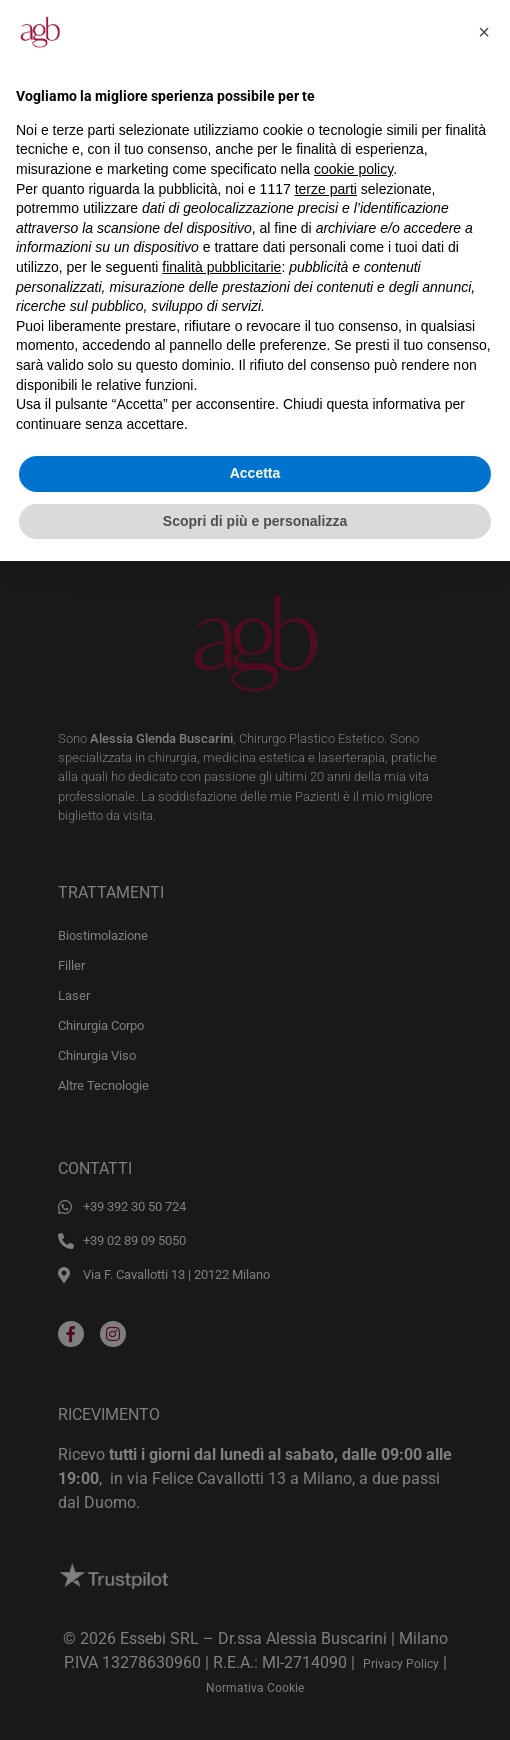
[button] (484, 32)
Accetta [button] (255, 473)
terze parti (326, 189)
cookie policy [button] (353, 169)
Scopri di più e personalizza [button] (255, 521)
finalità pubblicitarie (221, 267)
